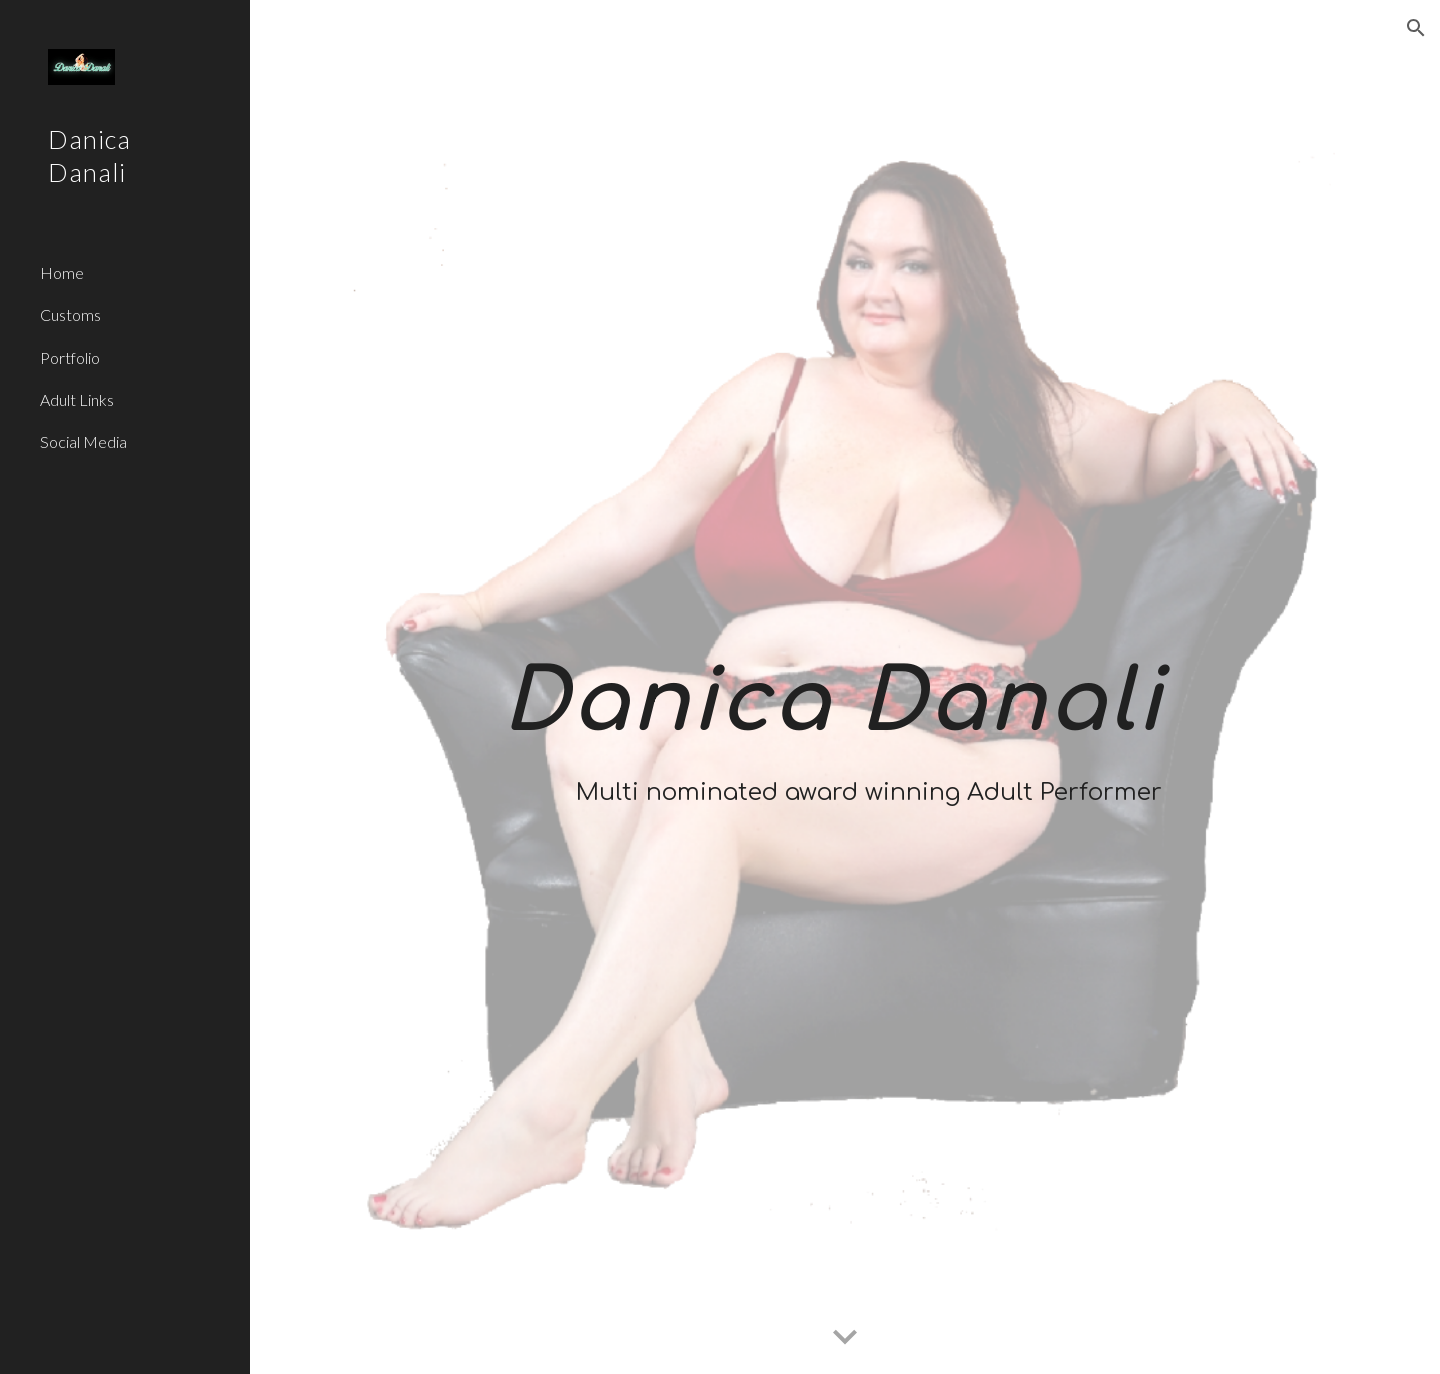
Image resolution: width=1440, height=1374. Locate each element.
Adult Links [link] (77, 399)
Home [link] (62, 272)
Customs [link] (70, 314)
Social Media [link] (83, 441)
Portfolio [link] (70, 357)
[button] (1416, 28)
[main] (845, 653)
